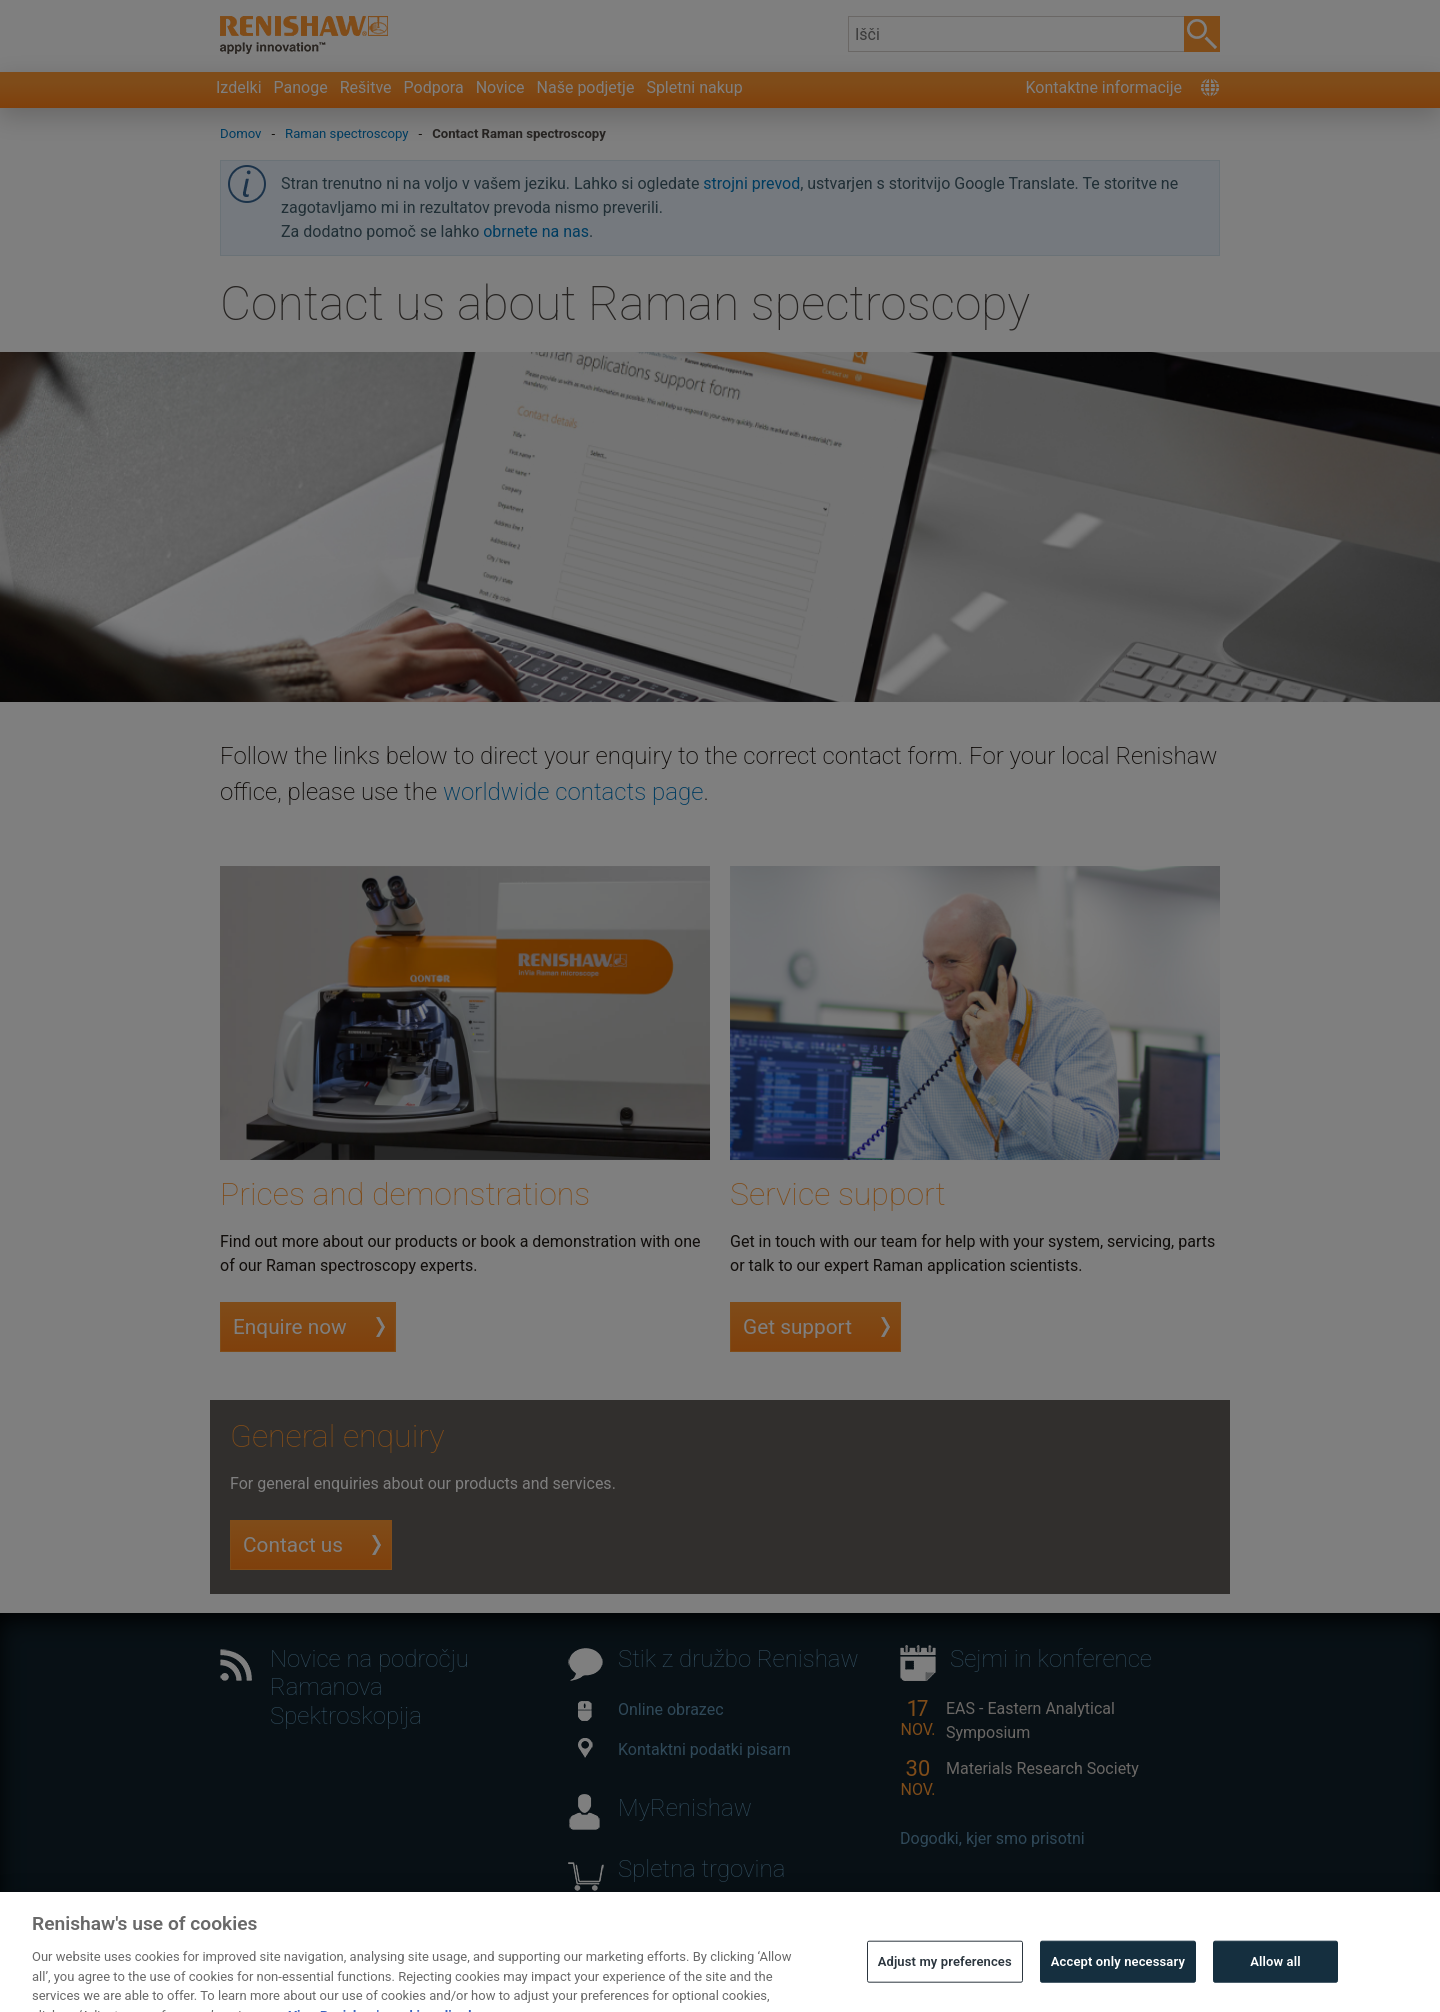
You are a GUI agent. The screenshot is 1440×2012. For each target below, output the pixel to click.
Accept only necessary (1118, 1975)
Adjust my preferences (945, 1975)
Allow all (1275, 1975)
